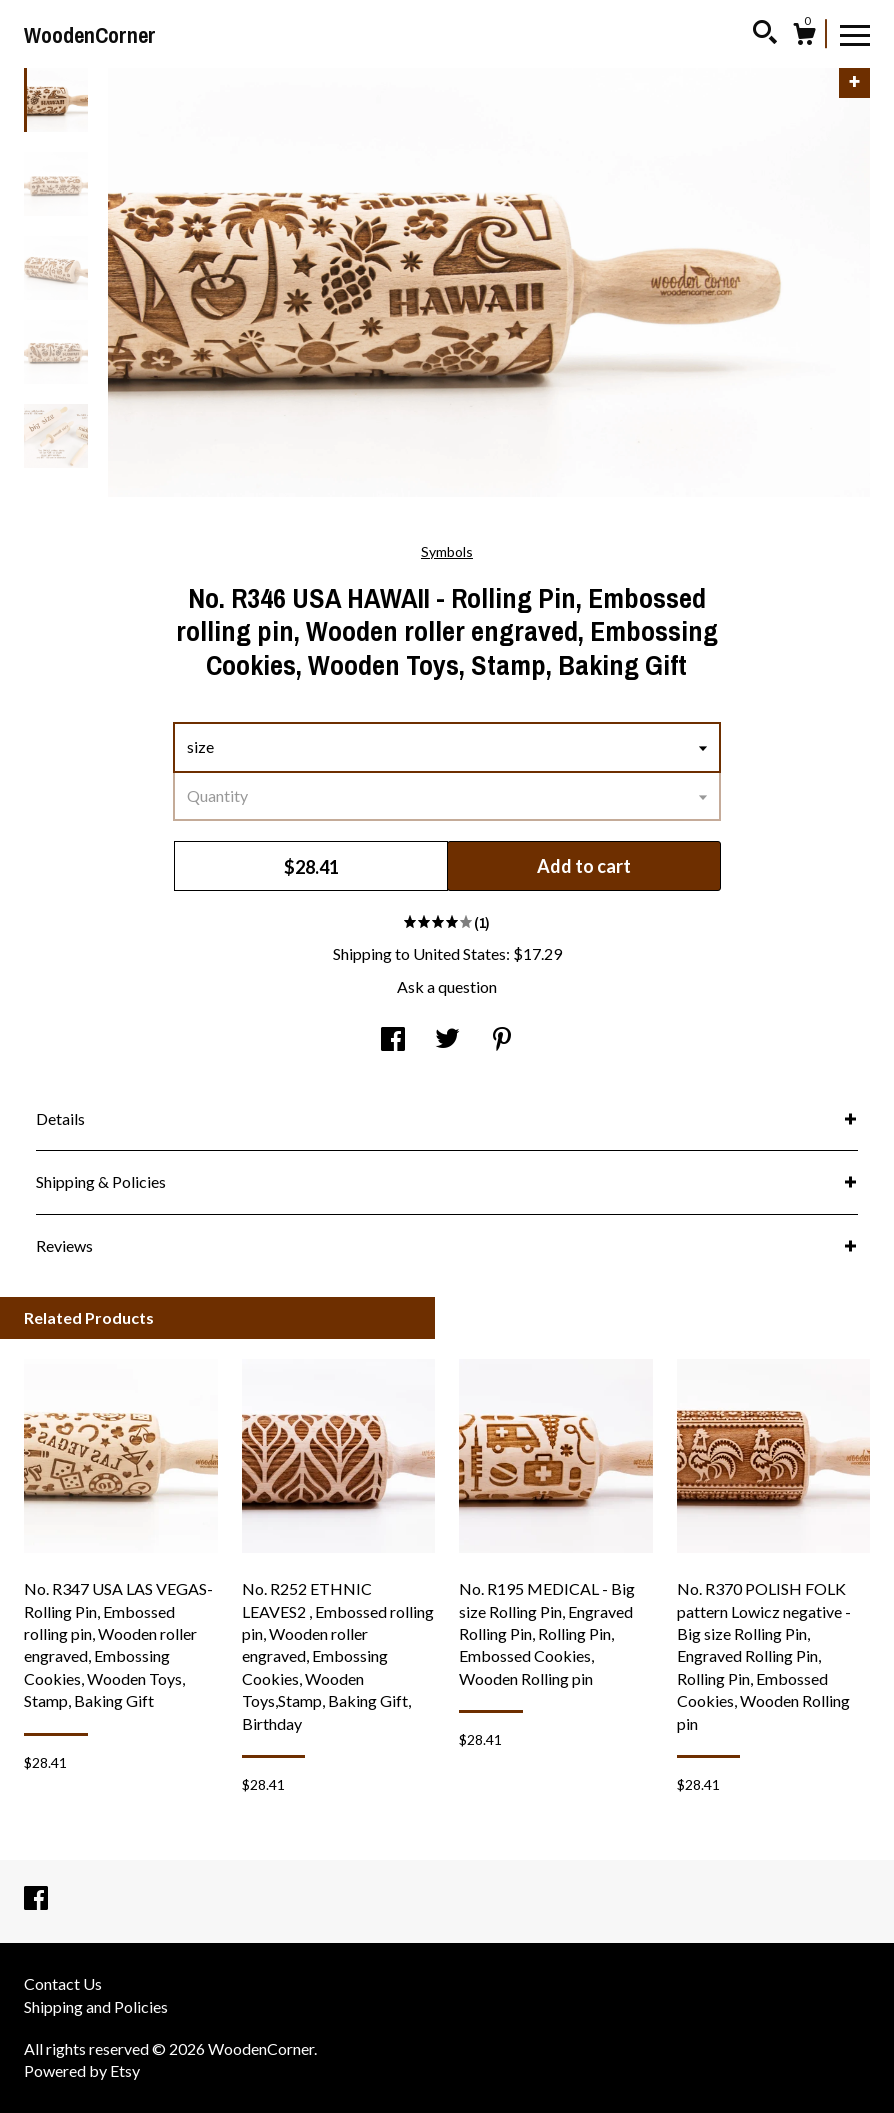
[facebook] (36, 1898)
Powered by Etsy (82, 2070)
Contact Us (63, 1983)
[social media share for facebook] (393, 1040)
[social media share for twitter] (447, 1040)
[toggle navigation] (855, 34)
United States (459, 953)
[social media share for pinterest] (502, 1040)
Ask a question (447, 986)
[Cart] (804, 37)
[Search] (765, 35)
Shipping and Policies (96, 2006)
